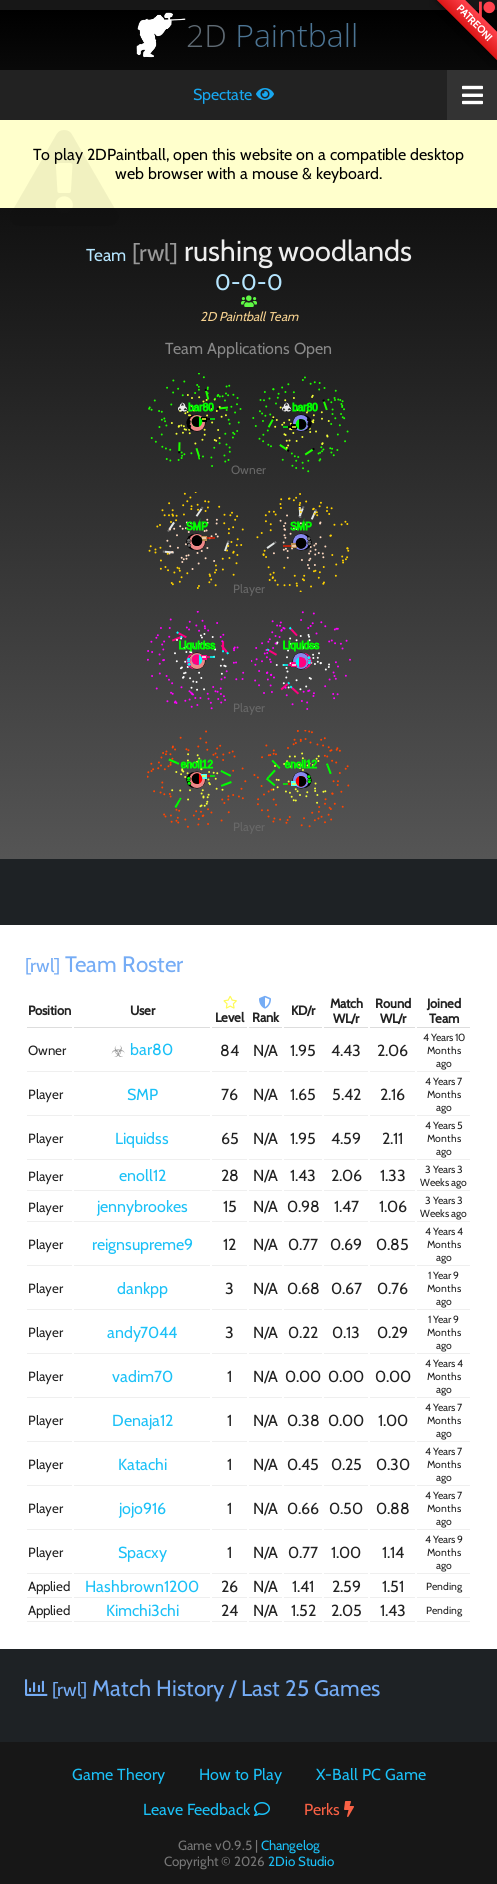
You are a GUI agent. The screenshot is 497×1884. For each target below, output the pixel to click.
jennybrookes (142, 1206)
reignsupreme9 (142, 1244)
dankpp (142, 1288)
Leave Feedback (206, 1809)
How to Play (240, 1774)
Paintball (272, 34)
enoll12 (142, 1175)
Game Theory (118, 1774)
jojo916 (142, 1508)
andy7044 (142, 1332)
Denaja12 (142, 1420)
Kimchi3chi (142, 1610)
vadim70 (142, 1376)
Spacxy (142, 1552)
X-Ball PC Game (371, 1774)
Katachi (142, 1464)
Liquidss (142, 1138)
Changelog (290, 1845)
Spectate (233, 94)
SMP (142, 1094)
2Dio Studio (301, 1861)
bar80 (142, 1050)
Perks (329, 1809)
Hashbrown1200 (142, 1586)
